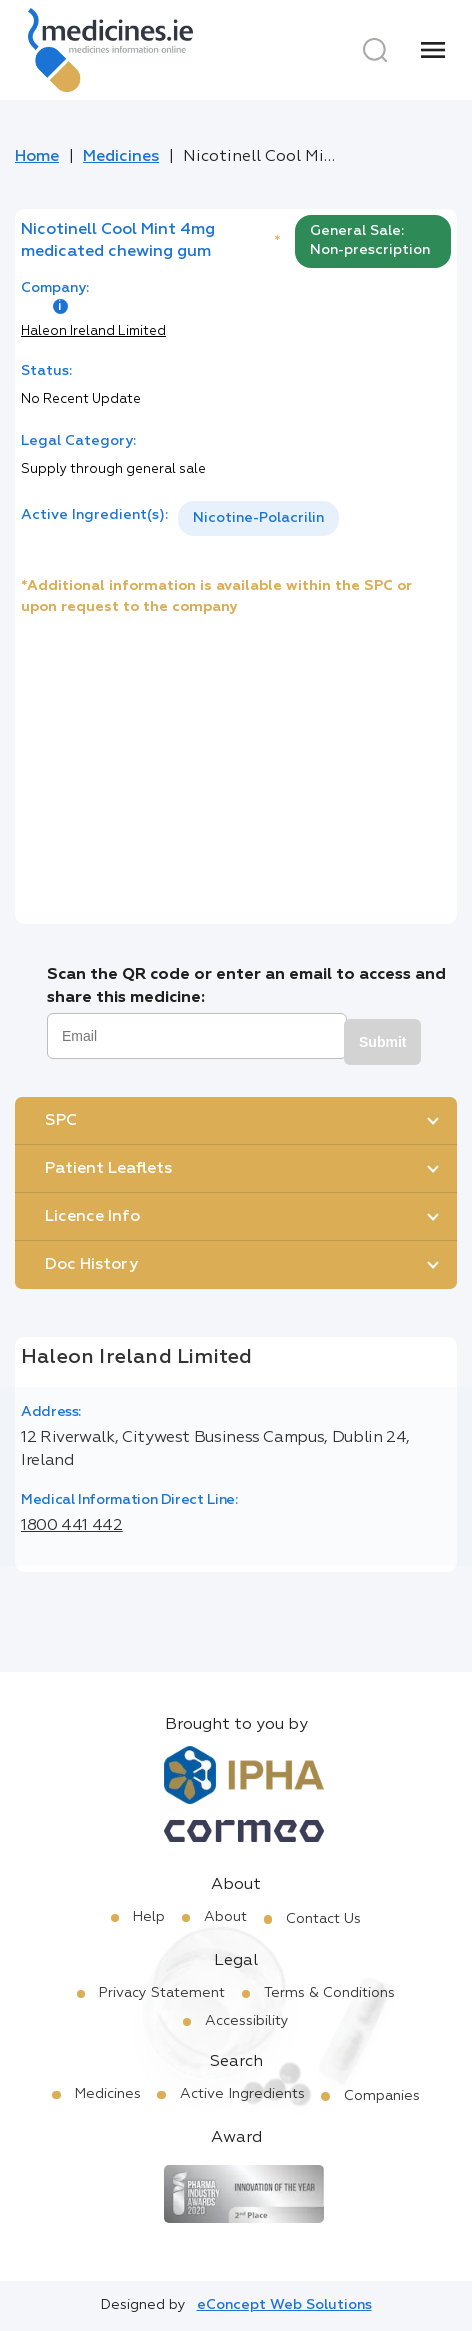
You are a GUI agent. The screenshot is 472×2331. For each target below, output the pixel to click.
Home (37, 157)
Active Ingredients (242, 2094)
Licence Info (92, 1217)
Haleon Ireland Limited (93, 331)
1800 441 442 (72, 1526)
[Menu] (433, 50)
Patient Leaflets (108, 1169)
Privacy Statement (162, 1993)
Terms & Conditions (329, 1993)
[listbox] (258, 518)
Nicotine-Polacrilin (258, 518)
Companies (382, 2096)
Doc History (91, 1265)
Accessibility (247, 2021)
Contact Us (323, 1919)
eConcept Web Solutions (284, 2305)
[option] (258, 518)
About (225, 1917)
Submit (382, 1042)
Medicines (121, 157)
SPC (61, 1121)
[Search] (375, 50)
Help (149, 1917)
